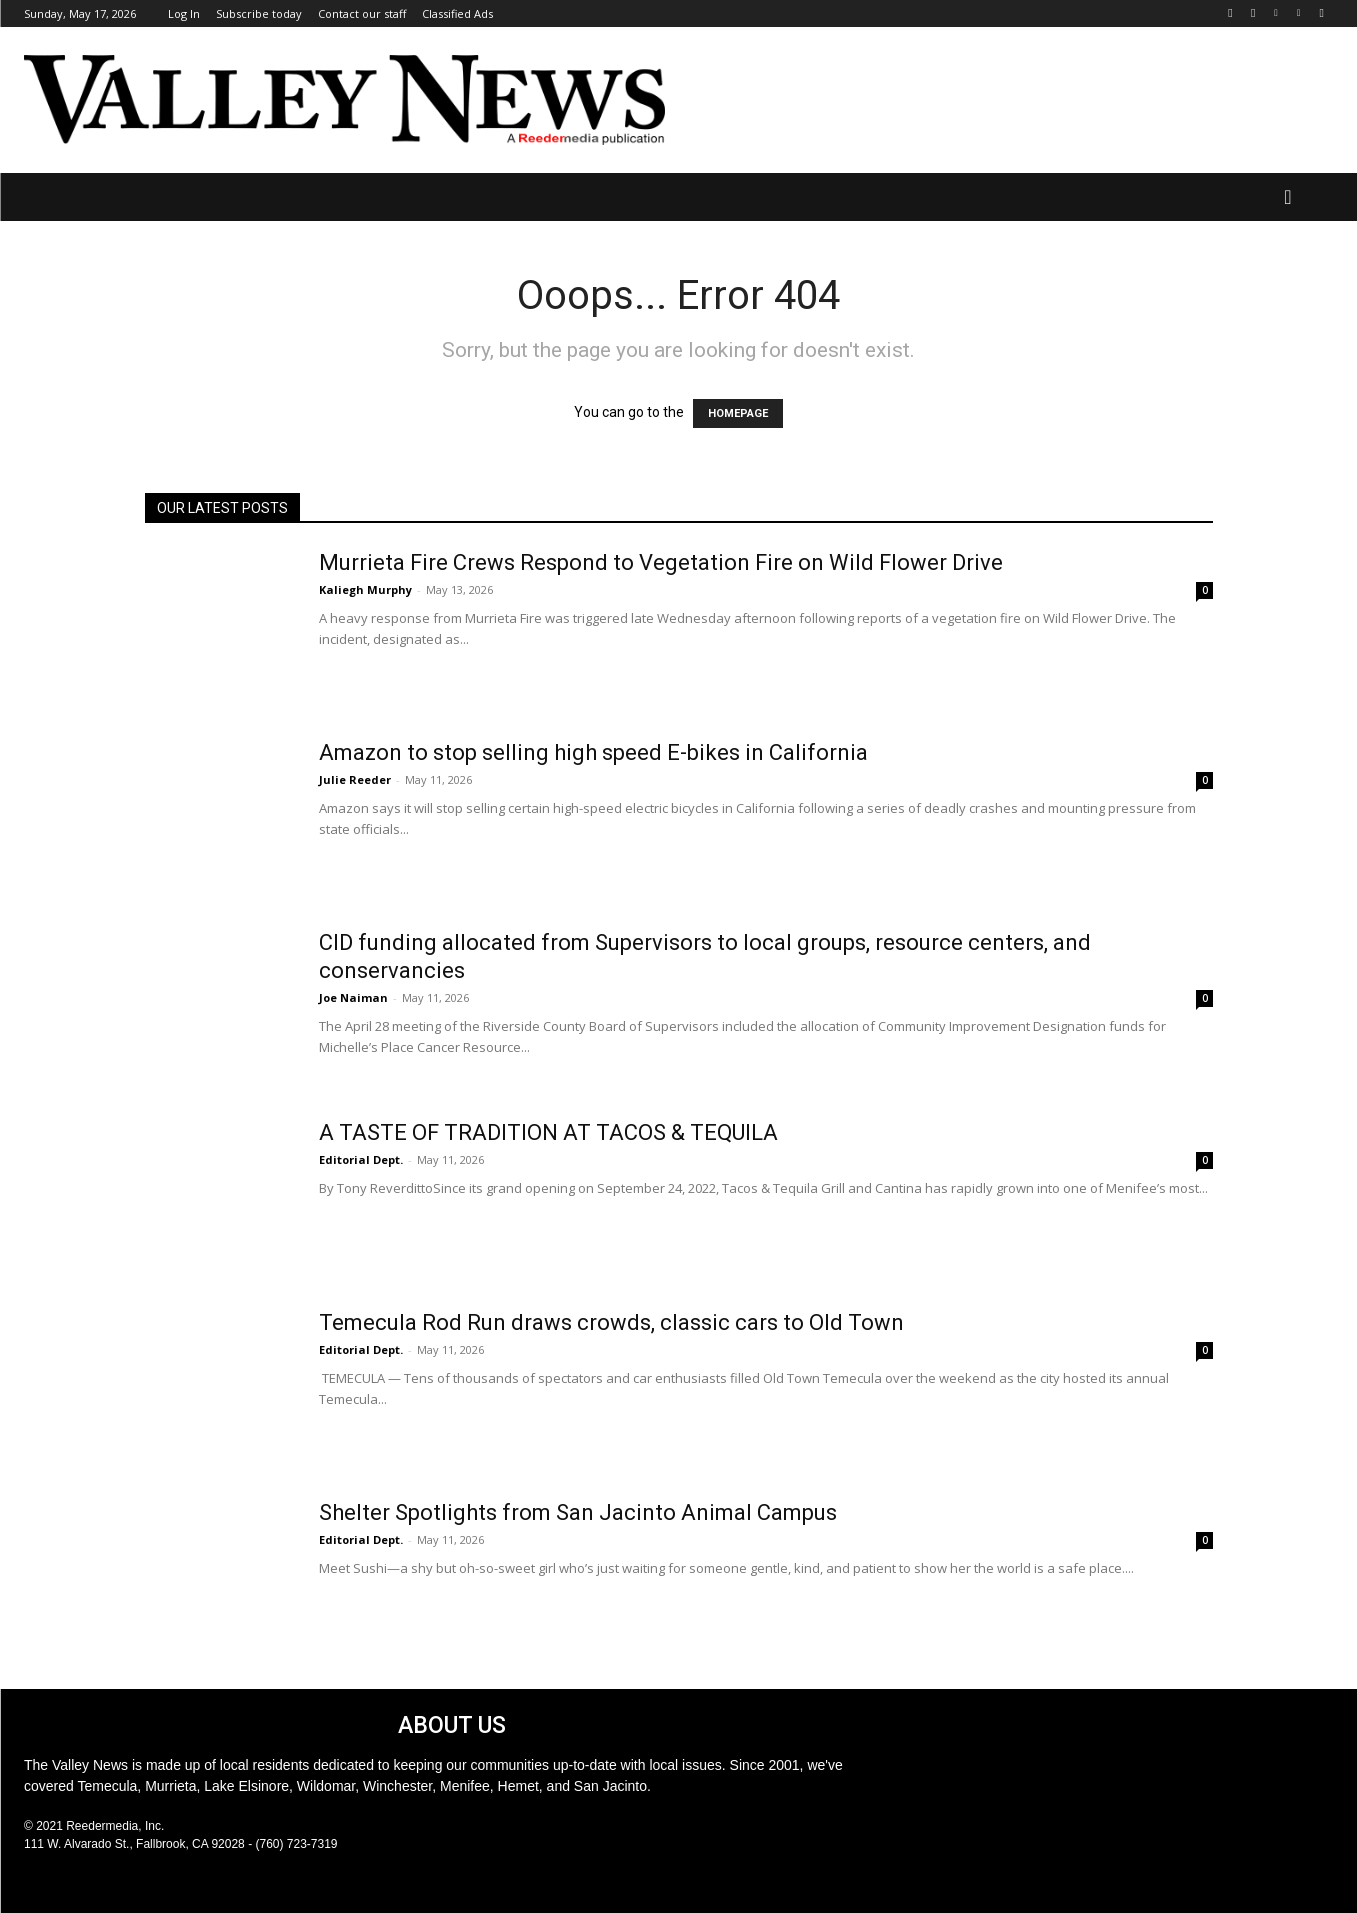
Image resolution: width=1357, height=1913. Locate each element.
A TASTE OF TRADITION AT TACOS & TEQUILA (548, 1132)
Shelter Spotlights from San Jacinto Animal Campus (578, 1512)
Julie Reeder (355, 779)
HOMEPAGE (738, 413)
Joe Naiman (353, 997)
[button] (1288, 197)
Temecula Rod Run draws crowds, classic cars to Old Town (611, 1322)
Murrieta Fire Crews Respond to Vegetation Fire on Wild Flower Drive (661, 562)
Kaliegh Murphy (365, 589)
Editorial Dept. (361, 1159)
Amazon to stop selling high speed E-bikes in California (593, 752)
